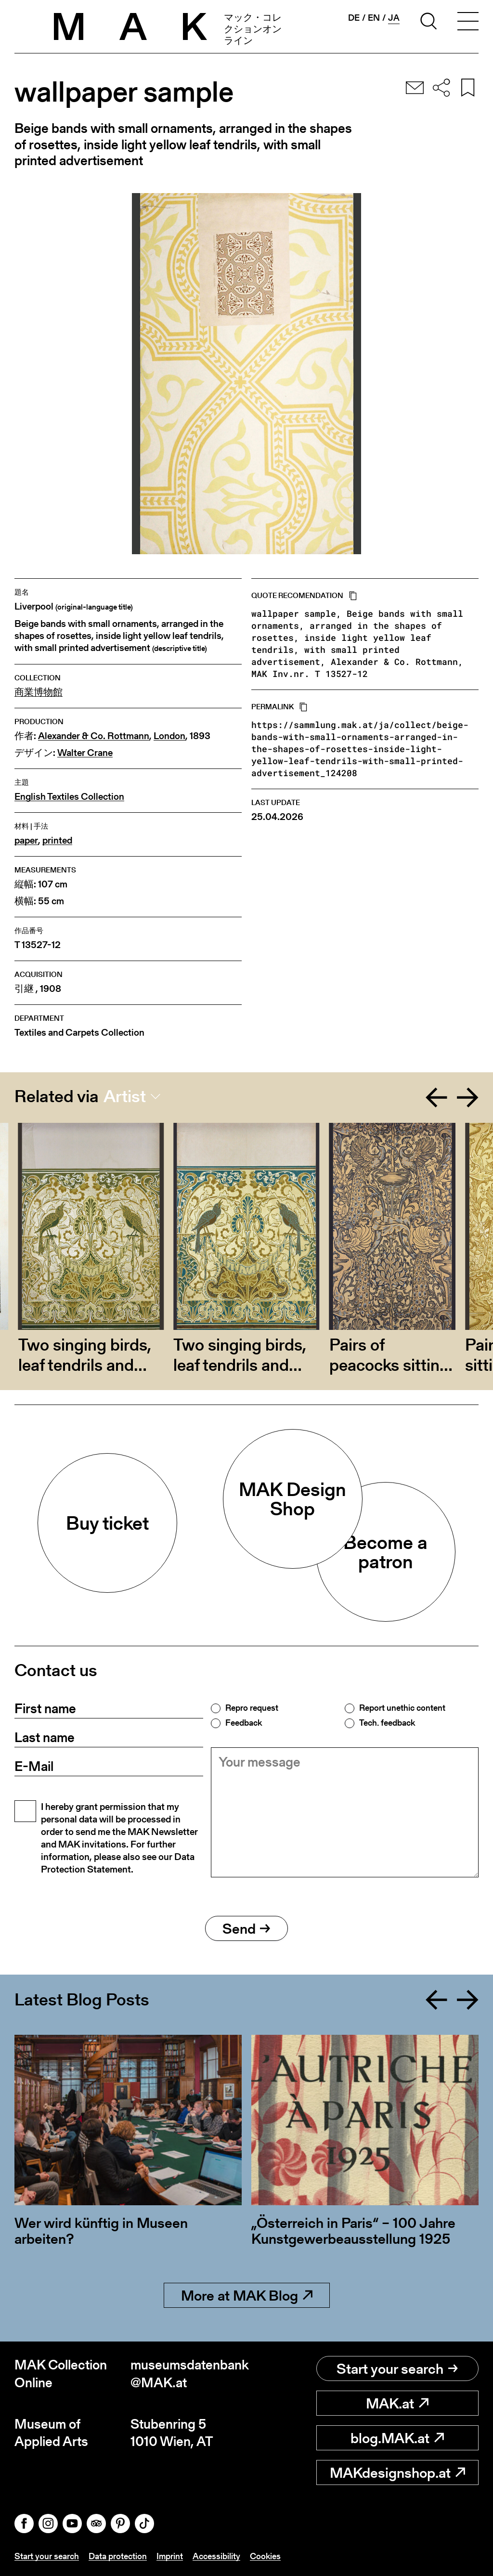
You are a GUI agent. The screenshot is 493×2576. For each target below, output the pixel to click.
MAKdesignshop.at (397, 2472)
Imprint (169, 2556)
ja (394, 18)
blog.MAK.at (397, 2438)
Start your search (397, 2368)
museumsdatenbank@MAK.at (188, 2373)
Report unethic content (402, 1708)
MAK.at (397, 2403)
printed (57, 840)
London (169, 736)
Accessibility (216, 2556)
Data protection (118, 2556)
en (374, 18)
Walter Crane (85, 753)
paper (26, 840)
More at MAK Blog (246, 2295)
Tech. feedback (387, 1722)
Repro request (251, 1708)
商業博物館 (38, 692)
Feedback (243, 1722)
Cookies (265, 2556)
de (354, 18)
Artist (125, 1096)
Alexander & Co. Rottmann (93, 736)
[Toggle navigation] (468, 22)
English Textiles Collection (69, 797)
